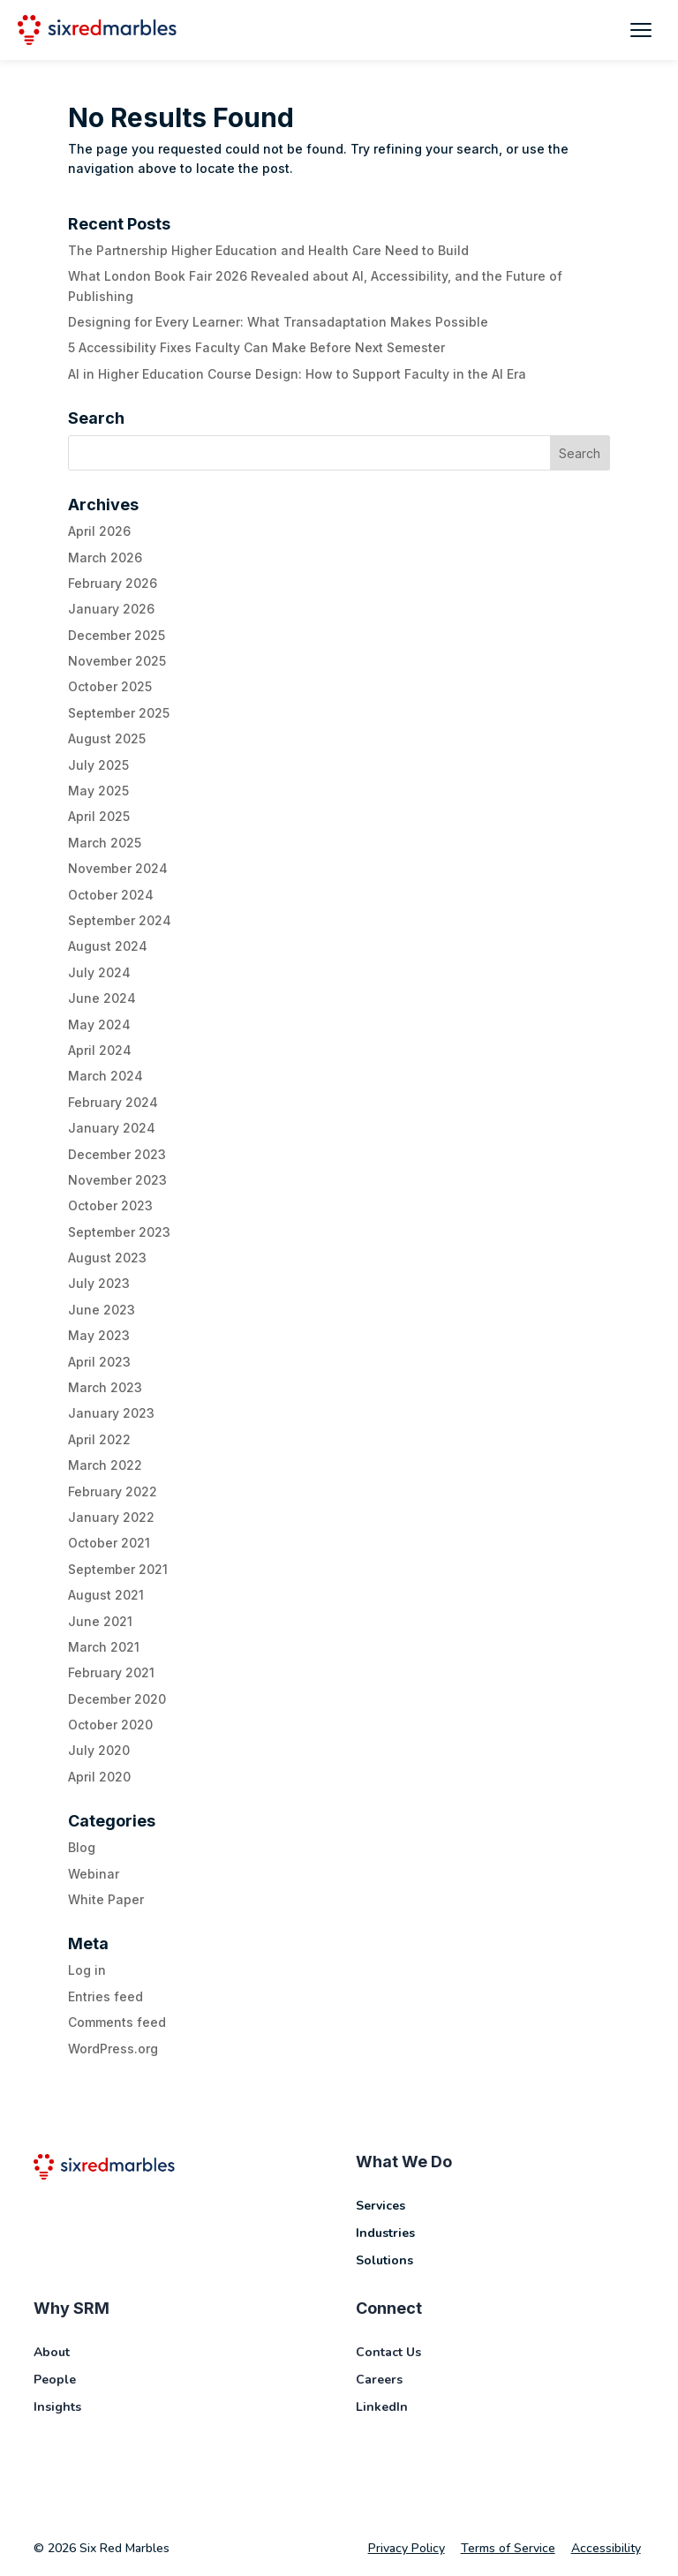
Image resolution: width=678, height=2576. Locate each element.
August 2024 (107, 945)
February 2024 (113, 1102)
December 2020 (117, 1698)
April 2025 (99, 816)
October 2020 (110, 1724)
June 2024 (102, 998)
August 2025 (107, 738)
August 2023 (107, 1257)
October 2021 (109, 1542)
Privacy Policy (406, 2548)
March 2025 (104, 842)
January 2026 (111, 608)
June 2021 (100, 1621)
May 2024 (99, 1024)
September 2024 (119, 920)
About (52, 2352)
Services (380, 2205)
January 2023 (111, 1412)
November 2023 (117, 1179)
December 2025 (116, 635)
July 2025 (98, 764)
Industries (385, 2233)
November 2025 (117, 660)
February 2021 (111, 1672)
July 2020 (99, 1750)
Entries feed (105, 1996)
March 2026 (105, 557)
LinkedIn (382, 2407)
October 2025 (110, 686)
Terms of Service (508, 2548)
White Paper (106, 1899)
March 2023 (105, 1387)
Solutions (384, 2260)
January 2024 (111, 1127)
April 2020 (99, 1776)
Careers (379, 2379)
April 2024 (100, 1050)
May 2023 (99, 1335)
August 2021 (106, 1594)
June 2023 (101, 1309)
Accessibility (606, 2548)
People (55, 2379)
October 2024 (111, 894)
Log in (87, 1969)
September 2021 (118, 1569)
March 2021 (103, 1646)
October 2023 (110, 1205)
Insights (57, 2407)
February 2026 (112, 583)
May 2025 (98, 790)
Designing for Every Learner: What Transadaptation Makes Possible (278, 321)
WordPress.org (113, 2048)
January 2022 (111, 1517)
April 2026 (99, 531)
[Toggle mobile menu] (641, 30)
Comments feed (117, 2022)
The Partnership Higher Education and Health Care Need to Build (268, 250)
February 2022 (112, 1491)
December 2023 (117, 1154)
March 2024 (105, 1075)
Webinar (93, 1873)
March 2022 (105, 1465)
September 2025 (119, 712)
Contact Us (388, 2352)
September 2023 (119, 1231)
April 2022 (99, 1439)
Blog (81, 1847)
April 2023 (99, 1361)
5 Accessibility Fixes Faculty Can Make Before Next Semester (256, 347)
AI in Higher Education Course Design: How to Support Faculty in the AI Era (297, 373)
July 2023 (99, 1283)
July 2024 (99, 972)
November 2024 (118, 868)
